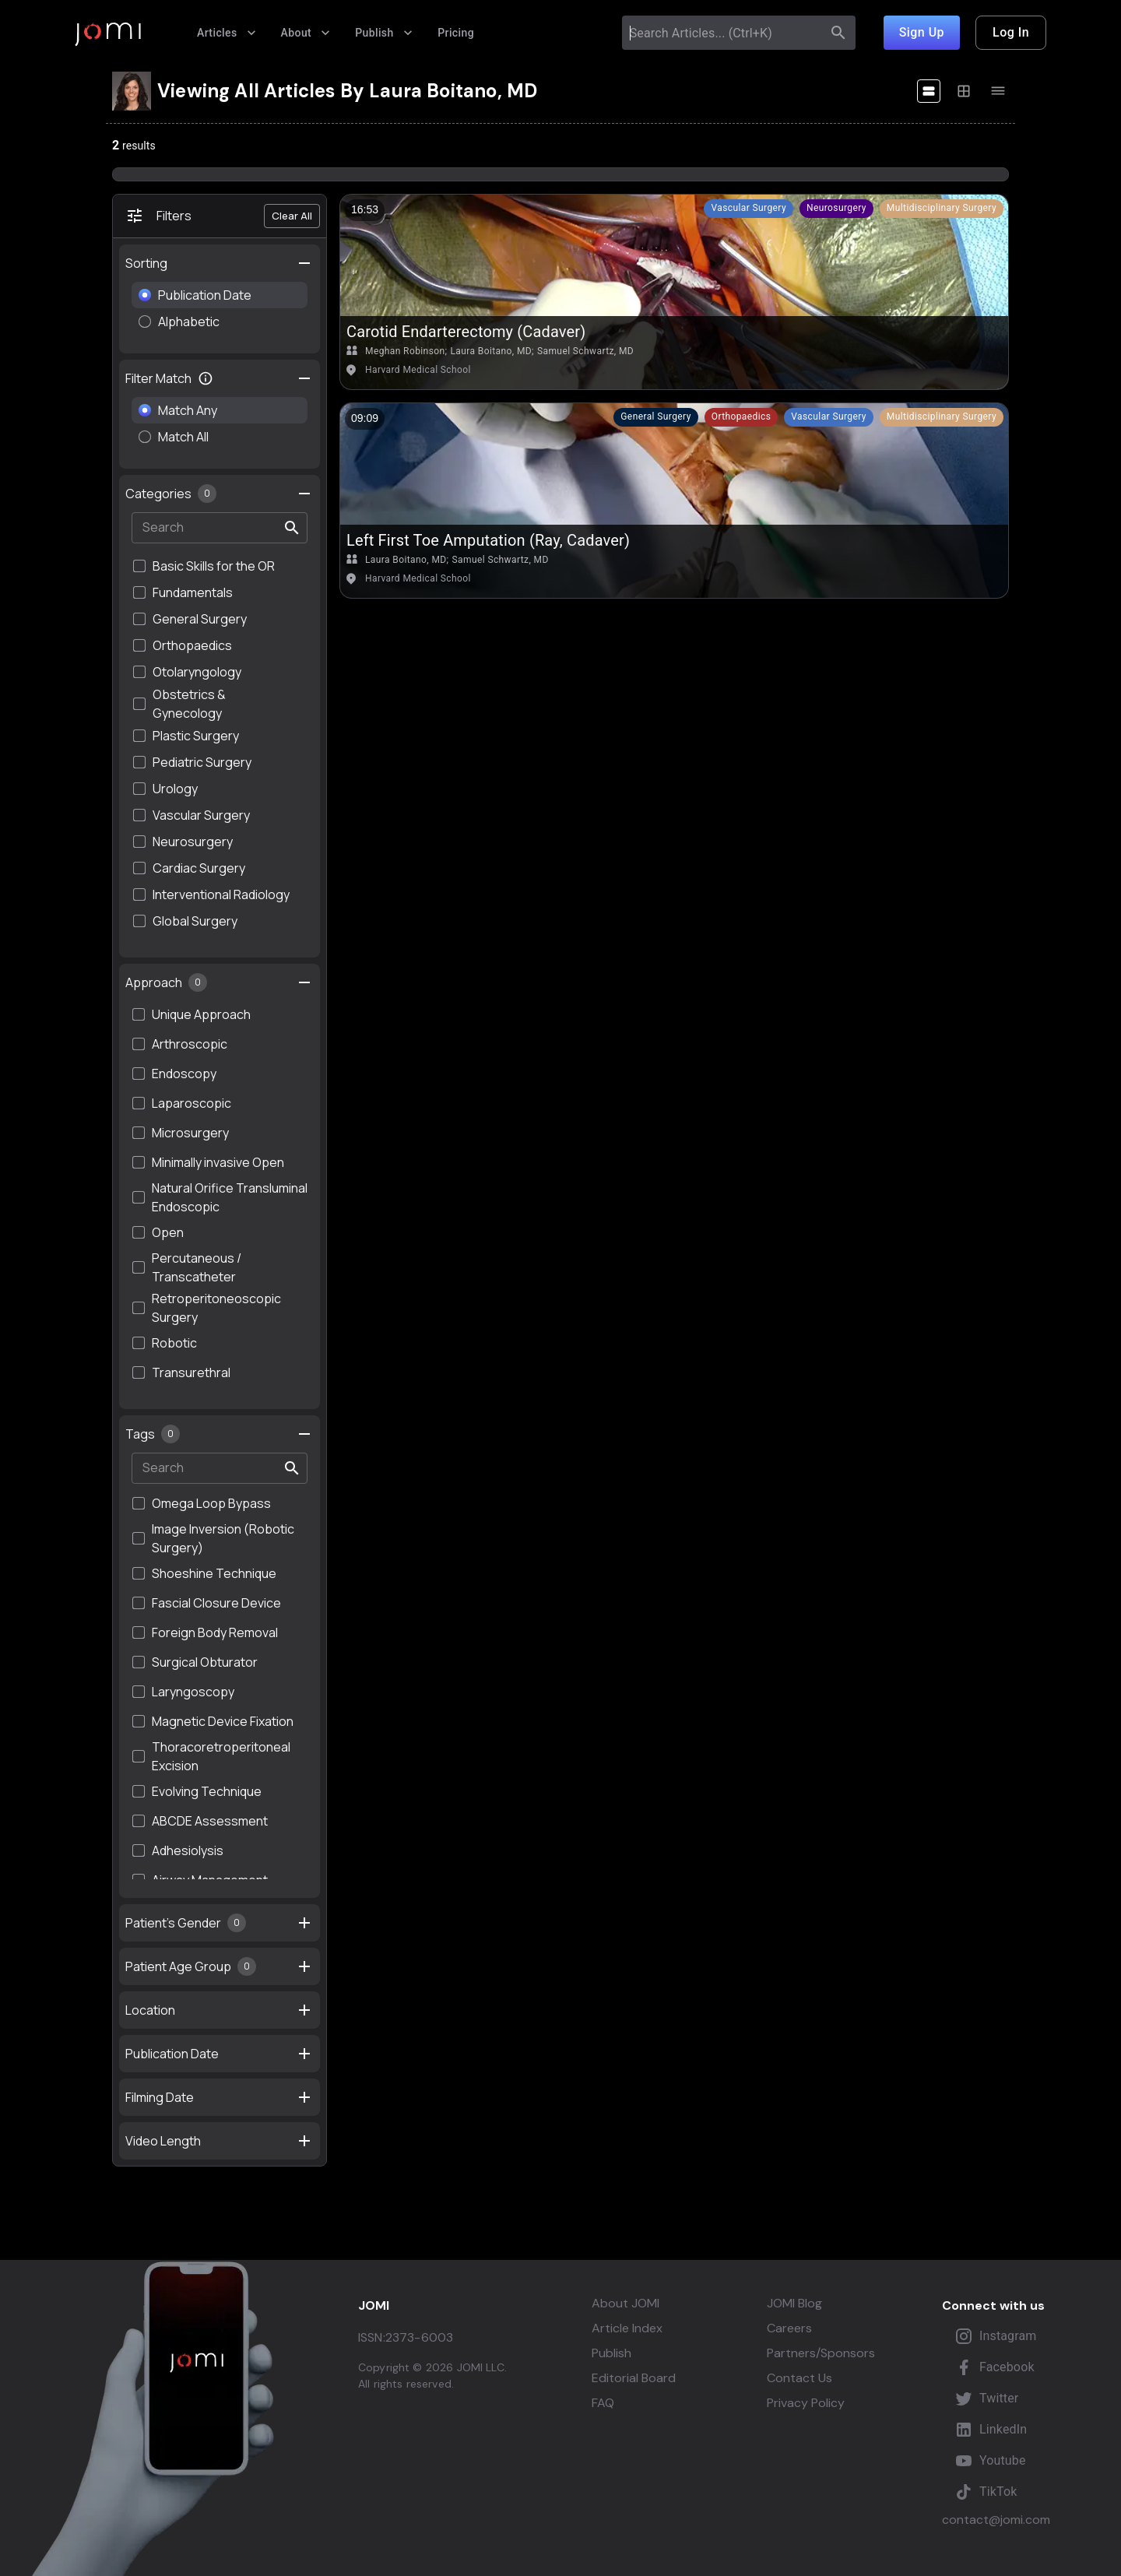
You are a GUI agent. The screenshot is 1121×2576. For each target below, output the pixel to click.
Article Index (627, 2328)
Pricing (456, 33)
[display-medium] (964, 91)
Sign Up (922, 33)
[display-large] (928, 91)
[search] (838, 32)
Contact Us (799, 2378)
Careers (789, 2328)
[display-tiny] (998, 91)
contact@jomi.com (996, 2520)
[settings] (304, 263)
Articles (226, 33)
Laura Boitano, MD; (492, 351)
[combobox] (724, 32)
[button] (748, 208)
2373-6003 (419, 2337)
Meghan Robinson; (406, 351)
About (306, 33)
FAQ (603, 2403)
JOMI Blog (794, 2303)
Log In (1010, 32)
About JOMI (625, 2303)
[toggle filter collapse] (304, 378)
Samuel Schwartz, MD (585, 351)
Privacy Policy (806, 2403)
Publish (384, 33)
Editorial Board (634, 2378)
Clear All (292, 216)
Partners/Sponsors (821, 2353)
